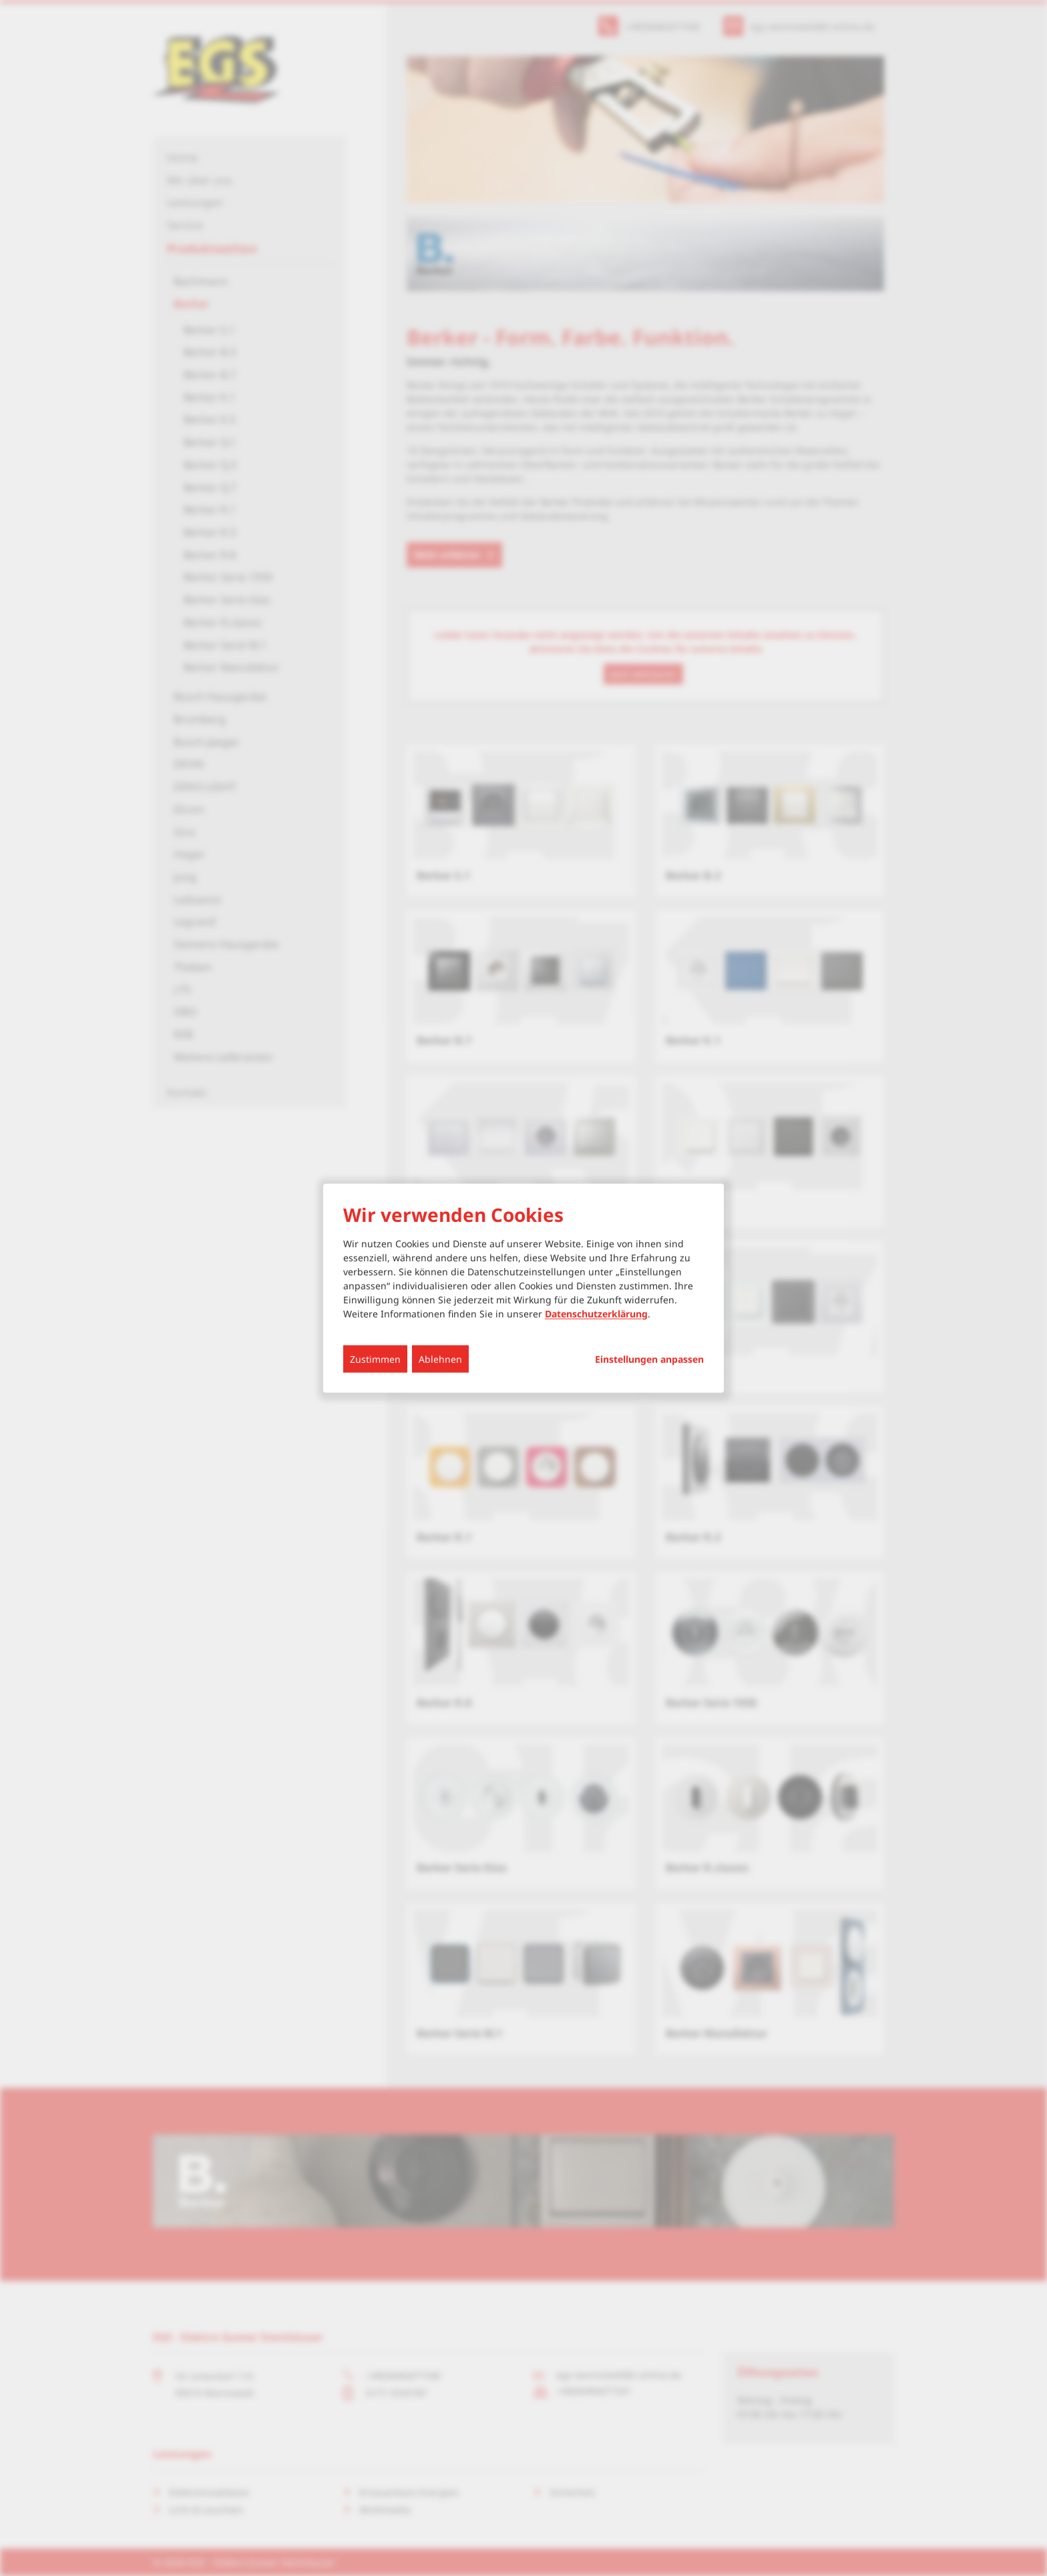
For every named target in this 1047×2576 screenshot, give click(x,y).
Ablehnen (440, 1358)
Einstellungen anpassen (649, 1358)
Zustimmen (375, 1358)
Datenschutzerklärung (596, 1313)
